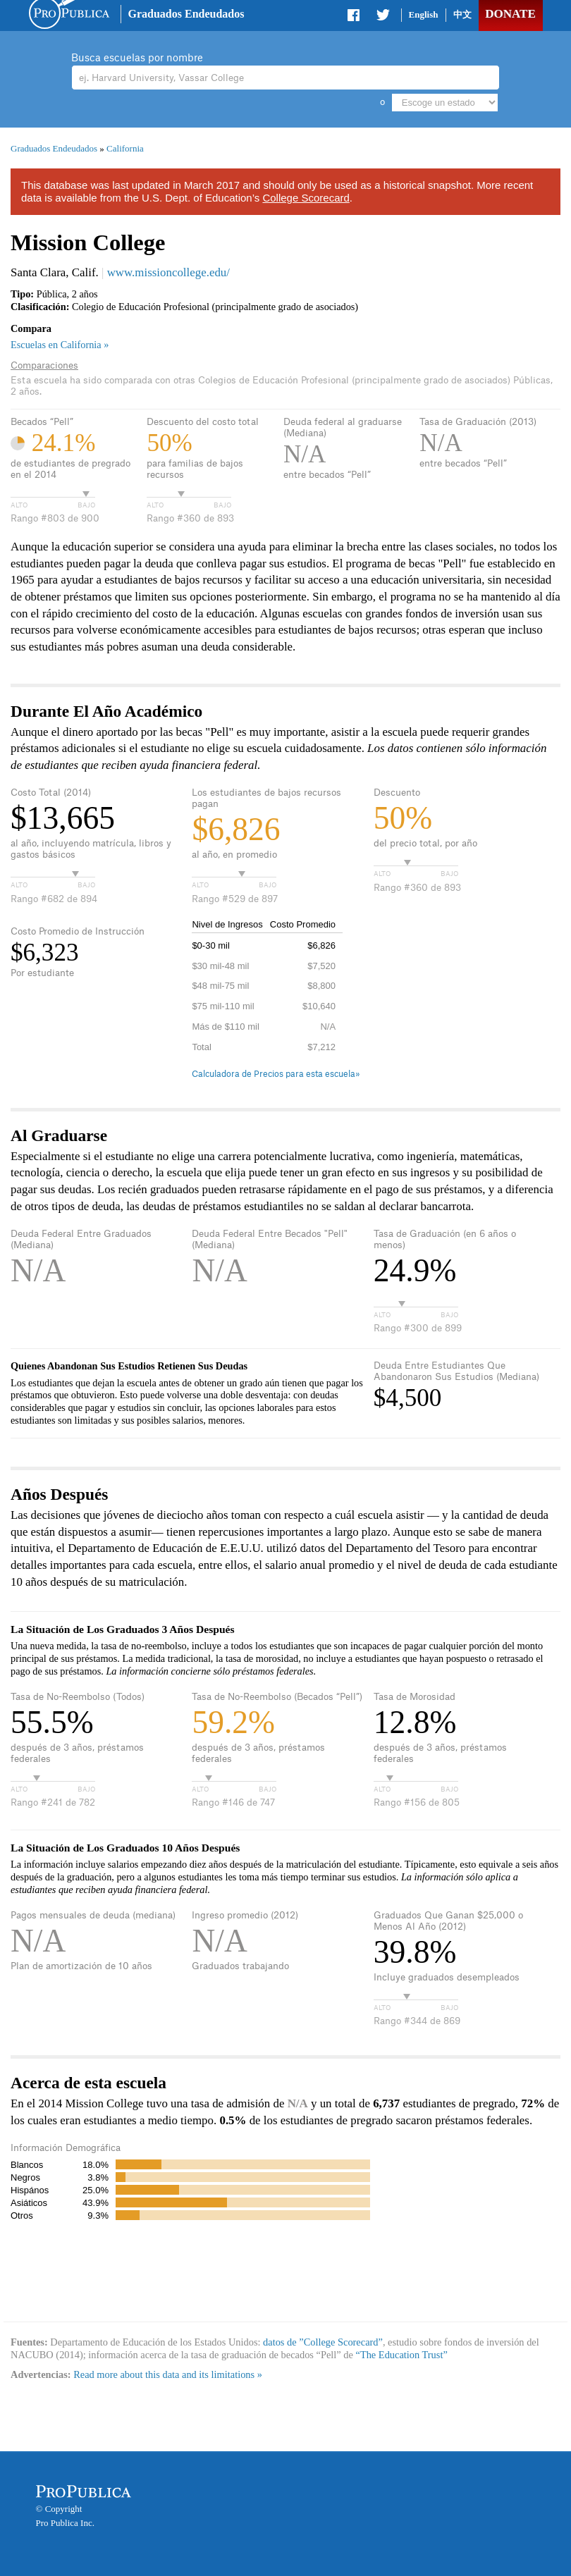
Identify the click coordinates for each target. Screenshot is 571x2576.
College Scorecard (305, 198)
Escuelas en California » (60, 344)
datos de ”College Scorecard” (323, 2342)
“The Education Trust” (402, 2354)
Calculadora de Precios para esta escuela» (276, 1074)
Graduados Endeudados (186, 14)
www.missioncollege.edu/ (168, 272)
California (125, 148)
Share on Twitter (382, 17)
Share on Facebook (354, 17)
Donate (510, 13)
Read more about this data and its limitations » (167, 2374)
